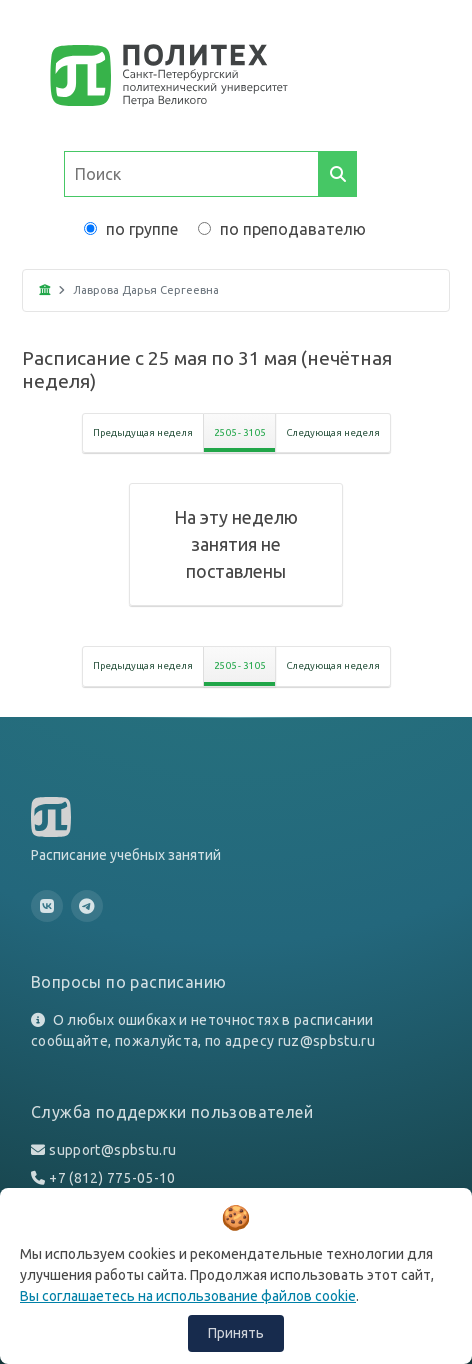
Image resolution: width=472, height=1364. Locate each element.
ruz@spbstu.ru (327, 1041)
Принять (236, 1333)
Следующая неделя (333, 432)
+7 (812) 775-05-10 (112, 1178)
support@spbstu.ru (112, 1150)
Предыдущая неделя (143, 432)
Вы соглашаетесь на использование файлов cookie (188, 1296)
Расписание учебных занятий (126, 855)
